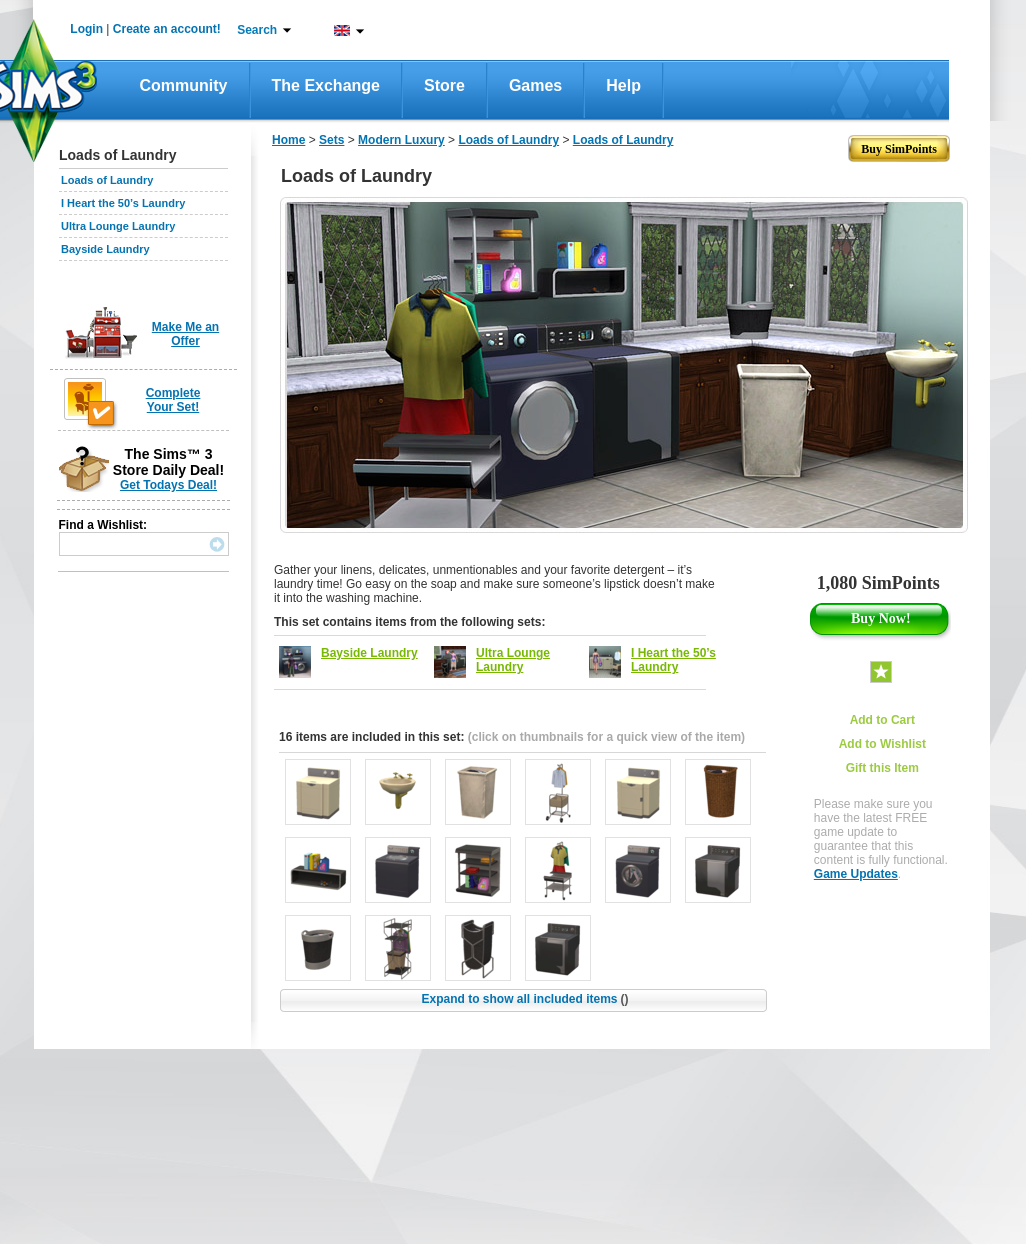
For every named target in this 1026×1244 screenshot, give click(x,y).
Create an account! (167, 29)
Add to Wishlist (882, 744)
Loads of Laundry (107, 180)
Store (444, 85)
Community (184, 85)
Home (288, 140)
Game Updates (856, 874)
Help (623, 85)
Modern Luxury (401, 140)
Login (86, 29)
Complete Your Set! (173, 400)
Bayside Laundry (105, 249)
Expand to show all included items (524, 999)
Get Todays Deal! (168, 485)
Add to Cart (882, 720)
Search (257, 30)
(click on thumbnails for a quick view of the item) (606, 737)
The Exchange (326, 85)
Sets (331, 140)
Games (535, 85)
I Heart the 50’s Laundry (123, 203)
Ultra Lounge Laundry (118, 226)
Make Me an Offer (185, 334)
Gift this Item (882, 768)
